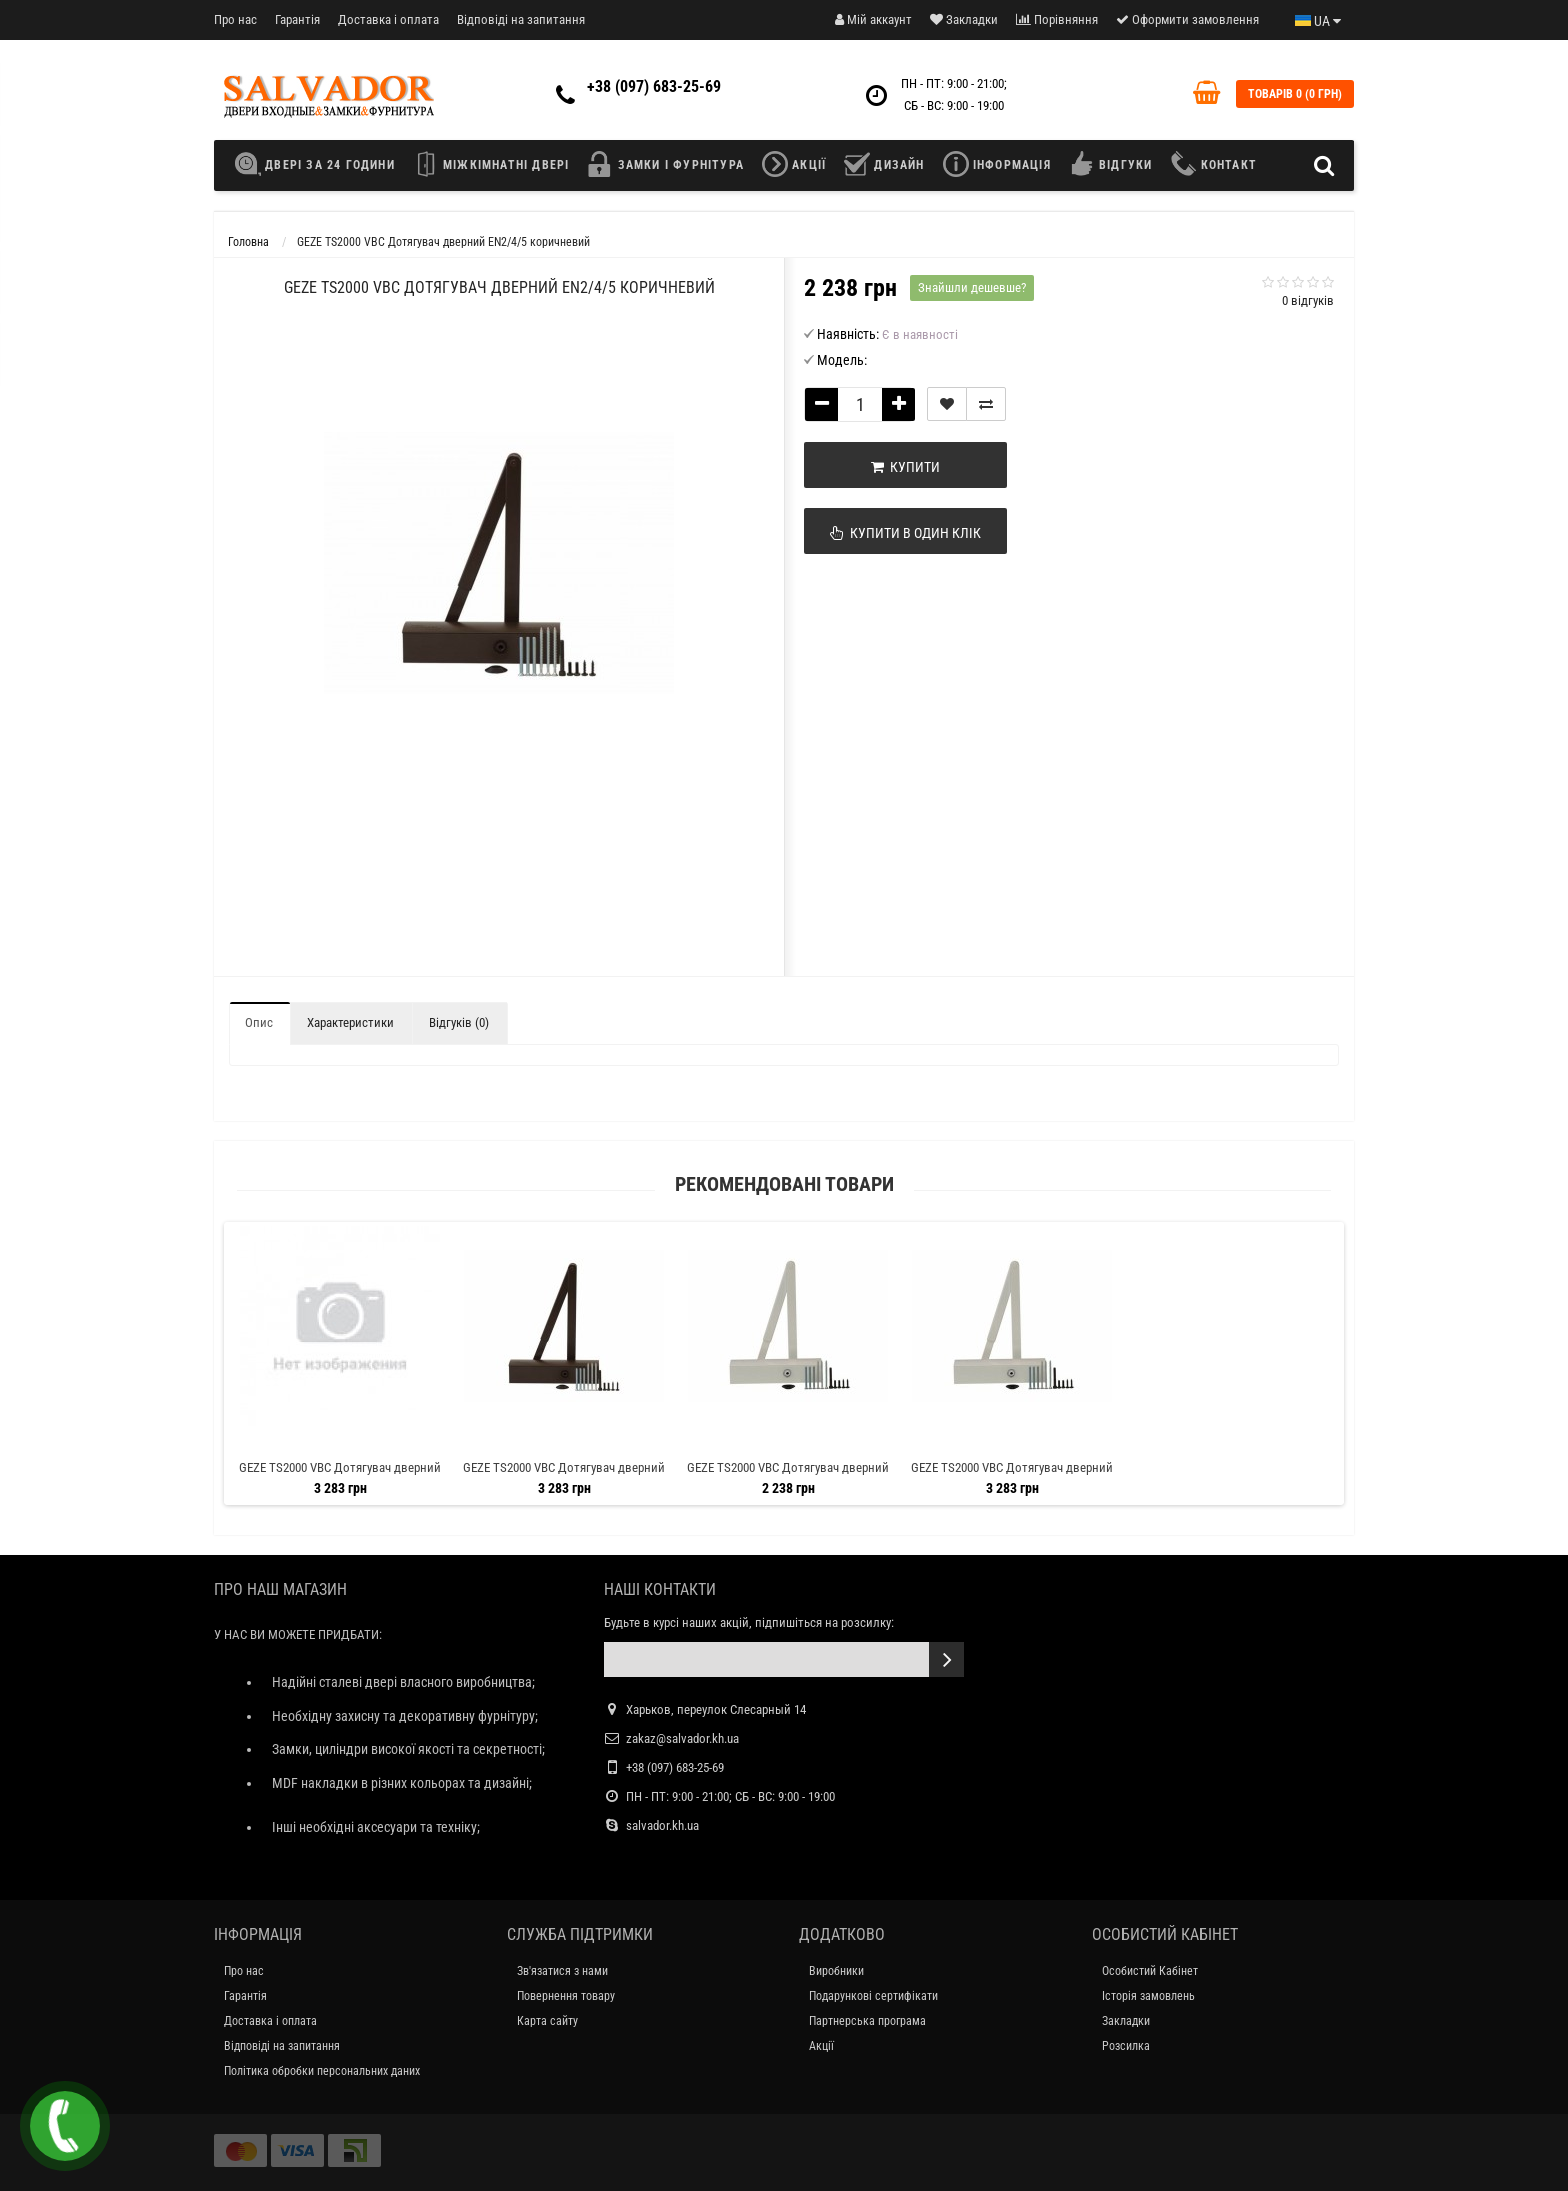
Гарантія (297, 19)
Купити (905, 467)
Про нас (235, 19)
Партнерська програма (867, 2021)
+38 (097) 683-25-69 (654, 86)
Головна (248, 242)
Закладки (1126, 2021)
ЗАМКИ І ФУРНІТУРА (665, 164)
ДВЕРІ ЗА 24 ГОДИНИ (320, 164)
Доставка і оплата (388, 19)
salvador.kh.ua (662, 1825)
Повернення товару (566, 1996)
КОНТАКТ (1213, 164)
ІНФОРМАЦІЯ (997, 164)
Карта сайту (547, 2021)
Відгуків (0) (459, 1022)
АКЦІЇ (794, 164)
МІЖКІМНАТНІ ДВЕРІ (491, 164)
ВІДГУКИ (1111, 164)
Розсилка (1126, 2046)
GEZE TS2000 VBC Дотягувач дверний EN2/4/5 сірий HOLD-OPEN (340, 1476)
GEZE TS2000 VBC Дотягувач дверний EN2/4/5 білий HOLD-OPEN (1012, 1476)
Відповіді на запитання (521, 19)
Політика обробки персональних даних (322, 2071)
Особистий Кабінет (1150, 1971)
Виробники (836, 1971)
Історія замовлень (1148, 1996)
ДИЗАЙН (884, 164)
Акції (821, 2046)
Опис (259, 1022)
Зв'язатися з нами (562, 1971)
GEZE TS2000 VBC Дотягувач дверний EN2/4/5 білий (788, 1476)
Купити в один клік (905, 533)
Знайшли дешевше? (972, 287)
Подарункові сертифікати (873, 1996)
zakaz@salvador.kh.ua (682, 1738)
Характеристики (350, 1022)
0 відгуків (1308, 300)
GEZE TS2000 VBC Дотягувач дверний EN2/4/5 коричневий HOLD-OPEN (564, 1476)
